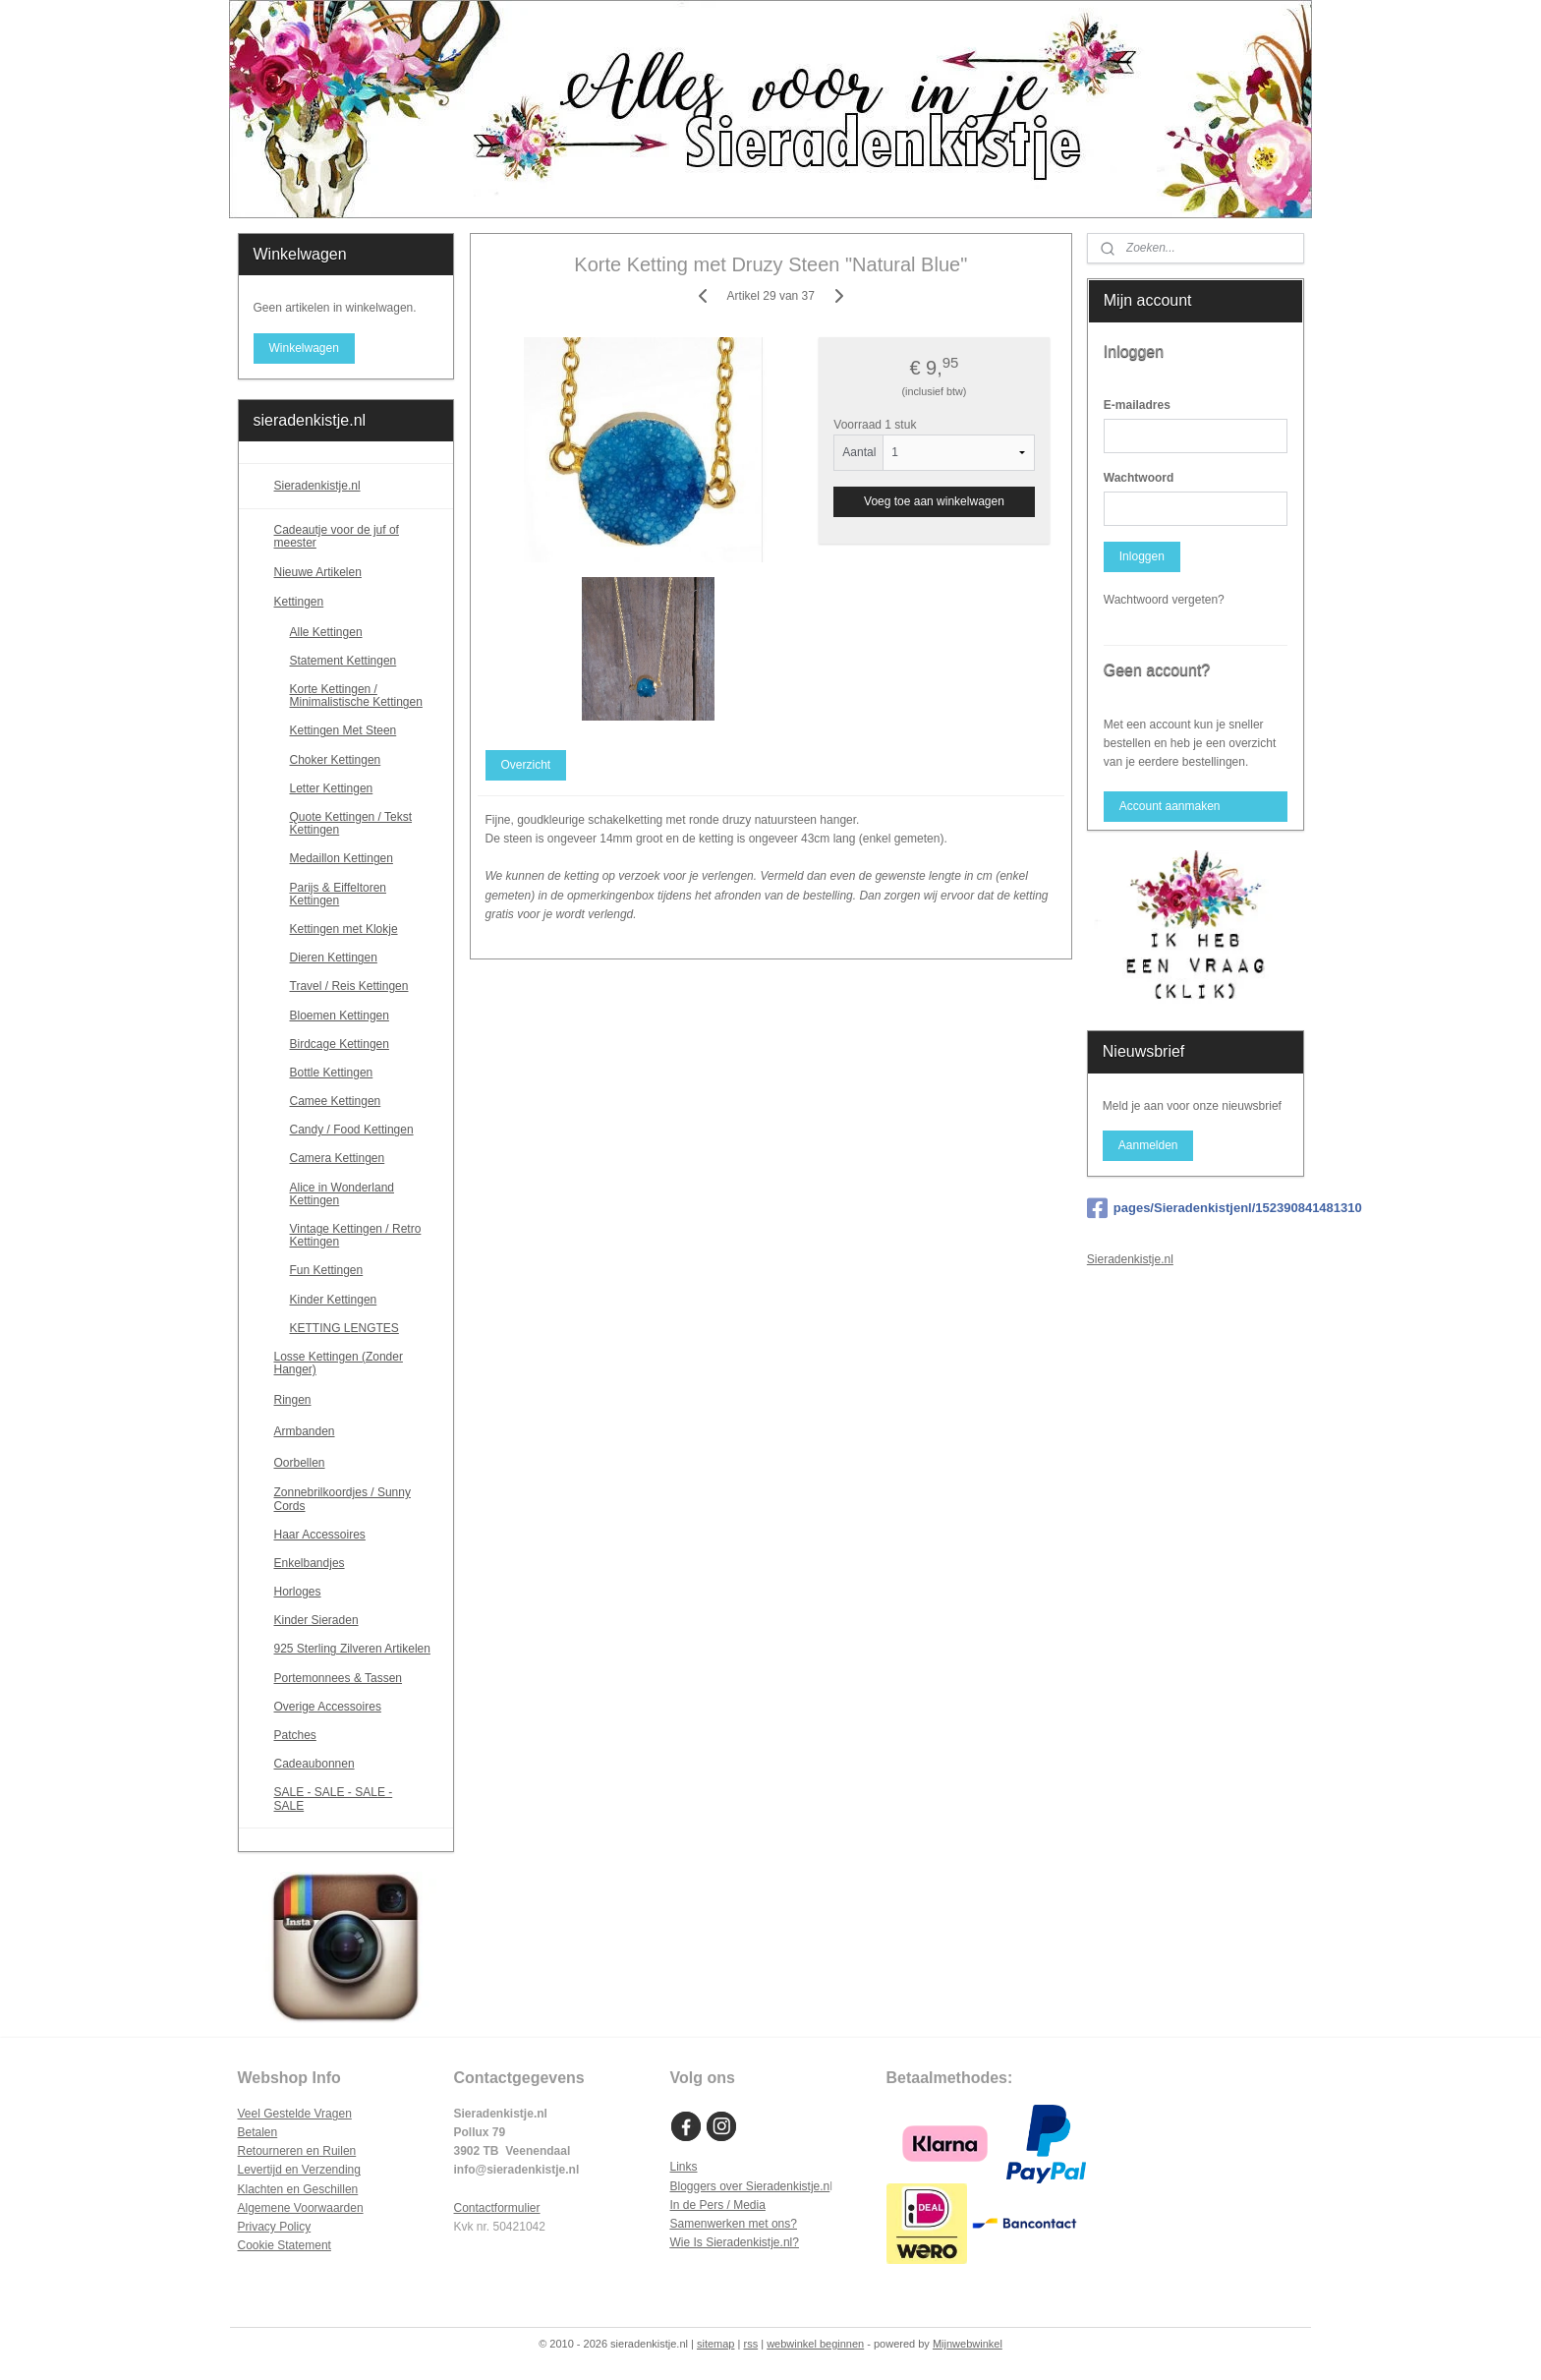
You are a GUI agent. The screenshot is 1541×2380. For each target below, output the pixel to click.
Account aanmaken (1170, 806)
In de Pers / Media (718, 2205)
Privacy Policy (275, 2227)
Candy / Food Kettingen (352, 1129)
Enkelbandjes (309, 1563)
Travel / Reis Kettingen (349, 986)
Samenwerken (708, 2224)
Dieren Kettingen (333, 957)
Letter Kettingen (331, 788)
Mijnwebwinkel (967, 2344)
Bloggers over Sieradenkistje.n (750, 2186)
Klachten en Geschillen (298, 2189)
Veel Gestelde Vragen (295, 2113)
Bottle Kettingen (331, 1072)
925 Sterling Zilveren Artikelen (352, 1648)
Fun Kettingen (327, 1270)
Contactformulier (497, 2208)
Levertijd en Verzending (299, 2170)
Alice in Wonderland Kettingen (342, 1194)
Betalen (258, 2132)
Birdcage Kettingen (339, 1044)
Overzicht (525, 765)
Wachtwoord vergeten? (1164, 600)
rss (750, 2344)
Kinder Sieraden (316, 1620)
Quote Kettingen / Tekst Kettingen (351, 823)
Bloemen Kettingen (339, 1015)
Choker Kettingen (335, 760)
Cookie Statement (284, 2245)
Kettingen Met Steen (343, 730)
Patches (295, 1735)
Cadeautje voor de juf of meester (336, 536)
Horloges (297, 1591)
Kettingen (356, 602)
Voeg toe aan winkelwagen (934, 501)
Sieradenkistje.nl (317, 486)
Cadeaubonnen (314, 1763)
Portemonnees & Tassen (338, 1678)
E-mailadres (1137, 405)
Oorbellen (356, 1463)
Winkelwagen (303, 348)
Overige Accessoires (327, 1706)
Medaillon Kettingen (341, 858)
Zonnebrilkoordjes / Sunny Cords (342, 1498)
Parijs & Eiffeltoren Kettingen (338, 894)
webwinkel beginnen (815, 2344)
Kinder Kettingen (333, 1299)
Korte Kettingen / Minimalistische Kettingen (356, 695)
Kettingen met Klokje (344, 929)
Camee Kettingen (335, 1101)
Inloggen (1142, 556)
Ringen (356, 1400)
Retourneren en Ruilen (297, 2151)
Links (684, 2167)
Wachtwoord (1139, 478)
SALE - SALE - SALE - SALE (356, 1798)
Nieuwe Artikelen (318, 572)
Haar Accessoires (320, 1534)
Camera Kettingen (337, 1158)
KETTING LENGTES (344, 1328)
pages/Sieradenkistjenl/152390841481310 (1195, 1208)
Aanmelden (1148, 1145)
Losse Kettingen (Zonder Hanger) (338, 1363)
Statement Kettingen (343, 661)
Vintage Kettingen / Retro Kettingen (356, 1235)
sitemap (716, 2344)
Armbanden (356, 1431)
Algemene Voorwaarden (301, 2208)
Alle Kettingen (326, 632)
